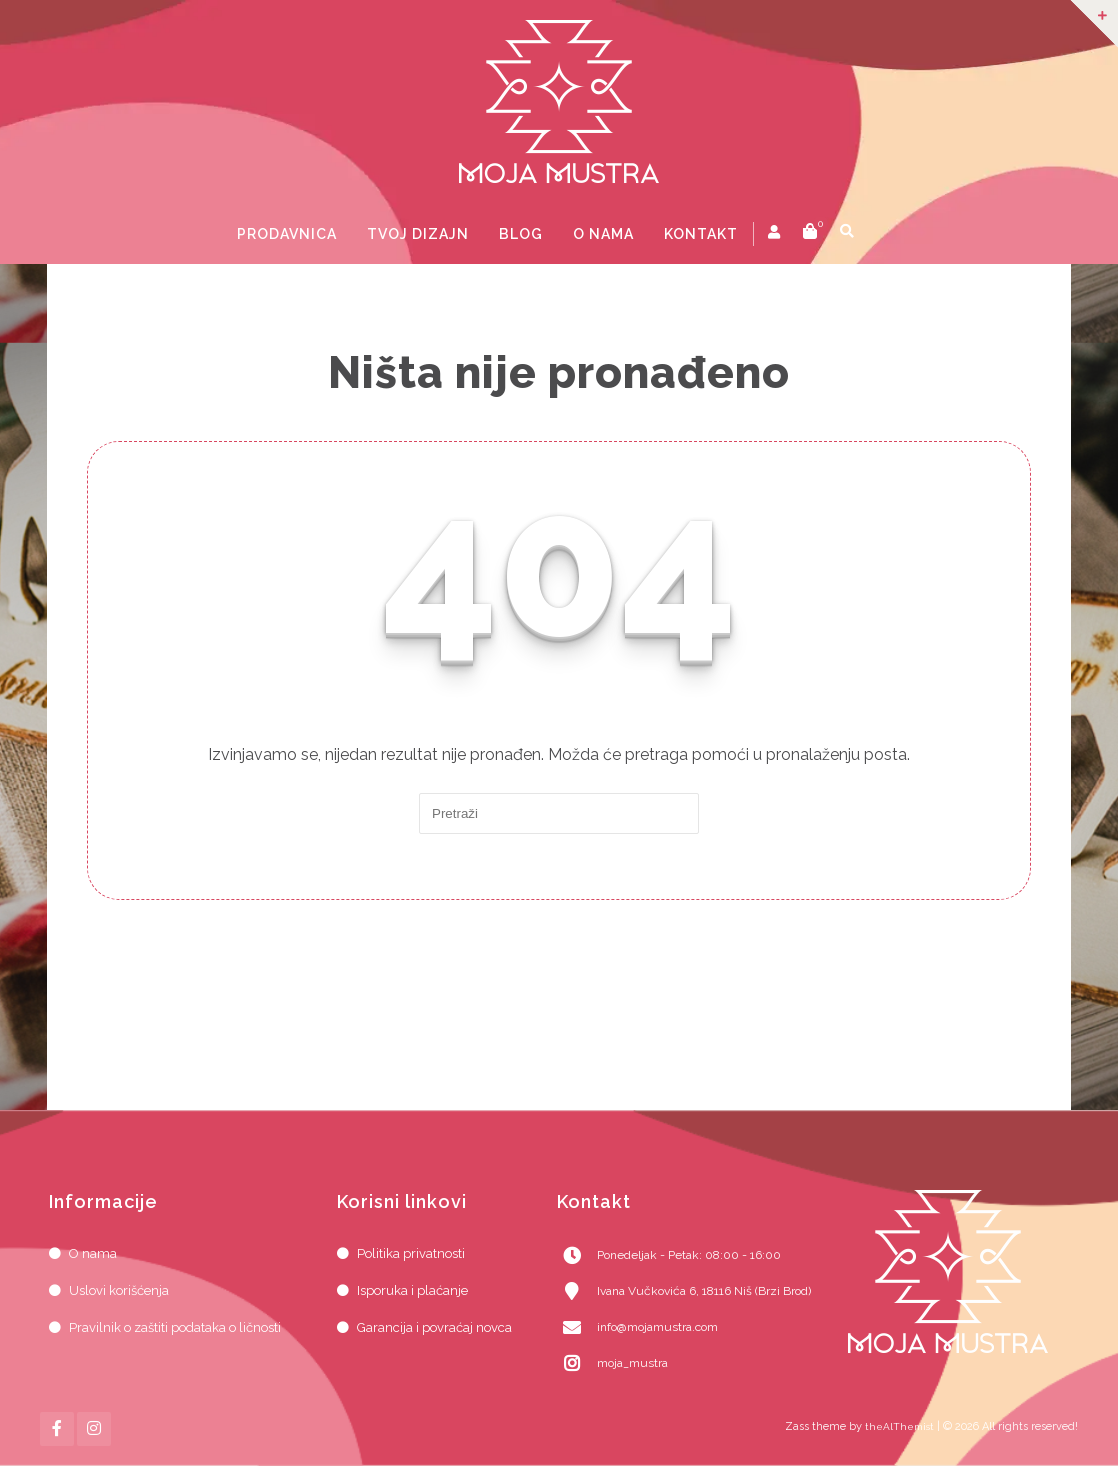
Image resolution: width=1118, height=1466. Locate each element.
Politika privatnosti (411, 1253)
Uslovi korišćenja (119, 1290)
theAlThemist (899, 1426)
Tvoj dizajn (418, 234)
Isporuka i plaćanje (412, 1290)
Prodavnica (287, 234)
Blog (521, 234)
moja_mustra (632, 1363)
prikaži (879, 234)
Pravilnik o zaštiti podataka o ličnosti (175, 1327)
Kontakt (701, 234)
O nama (603, 234)
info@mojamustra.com (657, 1327)
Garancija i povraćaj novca (434, 1327)
